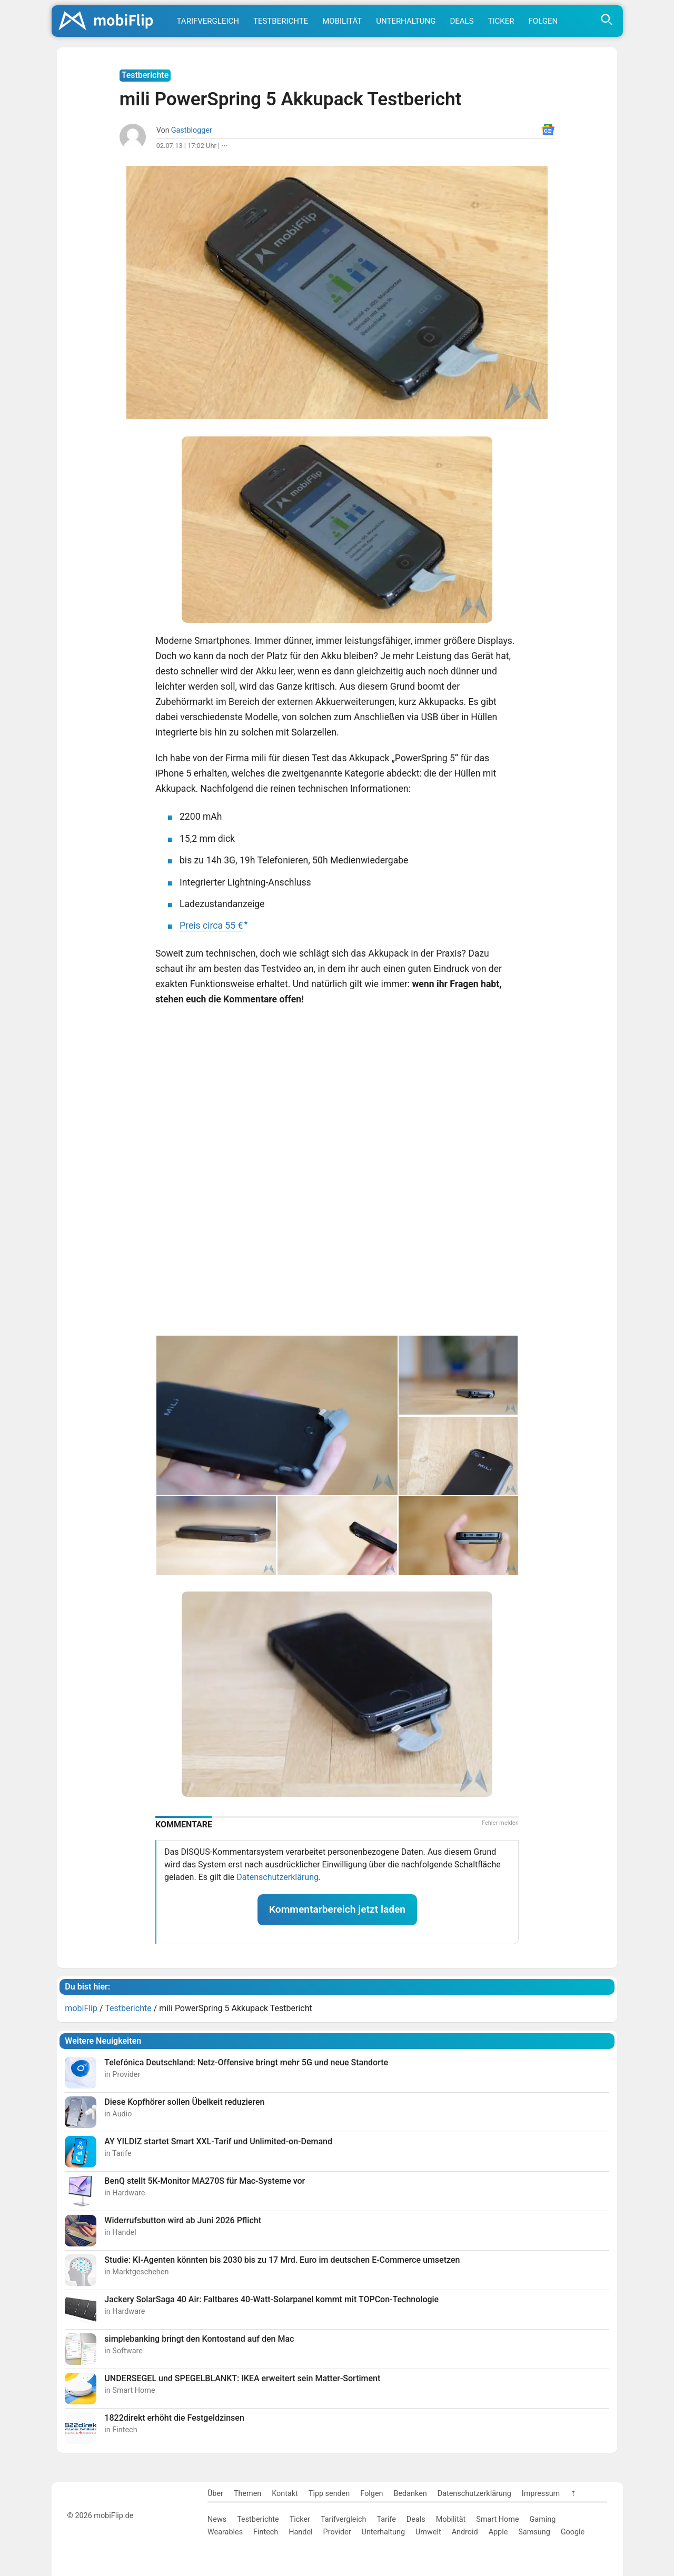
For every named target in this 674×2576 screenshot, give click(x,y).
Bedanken (410, 2493)
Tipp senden (329, 2493)
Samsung (534, 2532)
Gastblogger (191, 130)
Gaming (543, 2519)
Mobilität (342, 21)
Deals (461, 21)
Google (572, 2532)
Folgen (543, 21)
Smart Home (497, 2519)
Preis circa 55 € (211, 925)
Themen (247, 2493)
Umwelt (428, 2532)
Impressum (541, 2493)
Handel (300, 2532)
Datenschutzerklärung (277, 1877)
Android (465, 2532)
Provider (337, 2532)
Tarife (385, 2519)
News (216, 2519)
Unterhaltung (405, 21)
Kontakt (285, 2493)
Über (215, 2493)
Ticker (501, 21)
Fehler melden (500, 1822)
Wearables (225, 2532)
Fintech (265, 2532)
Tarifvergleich (208, 21)
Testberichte (280, 21)
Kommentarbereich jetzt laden (337, 1909)
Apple (498, 2532)
